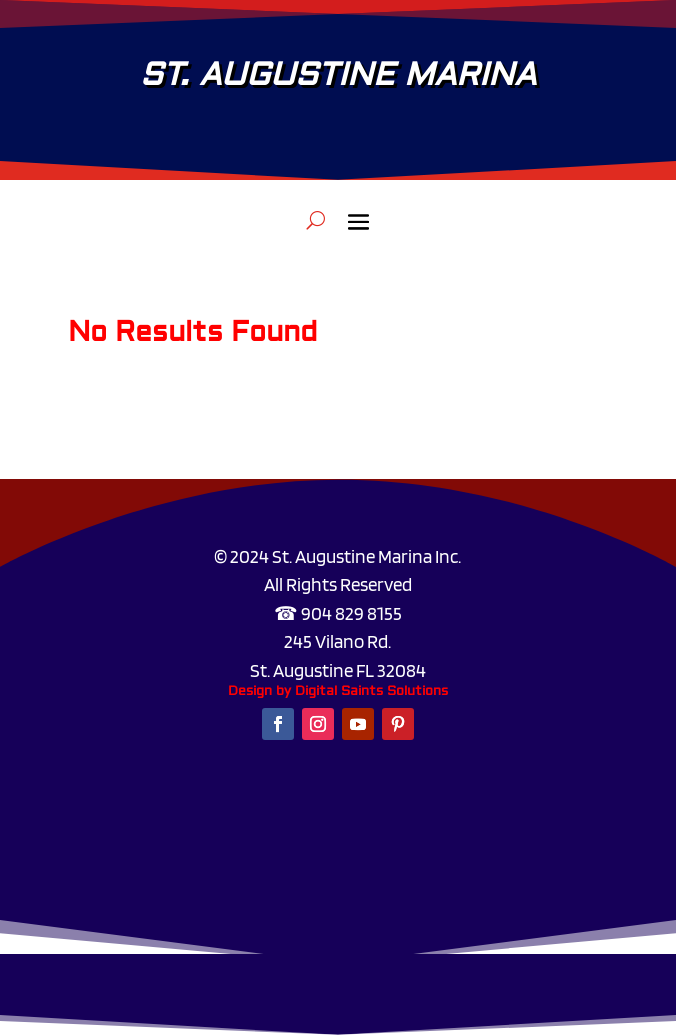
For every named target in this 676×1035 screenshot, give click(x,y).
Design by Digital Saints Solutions (338, 691)
